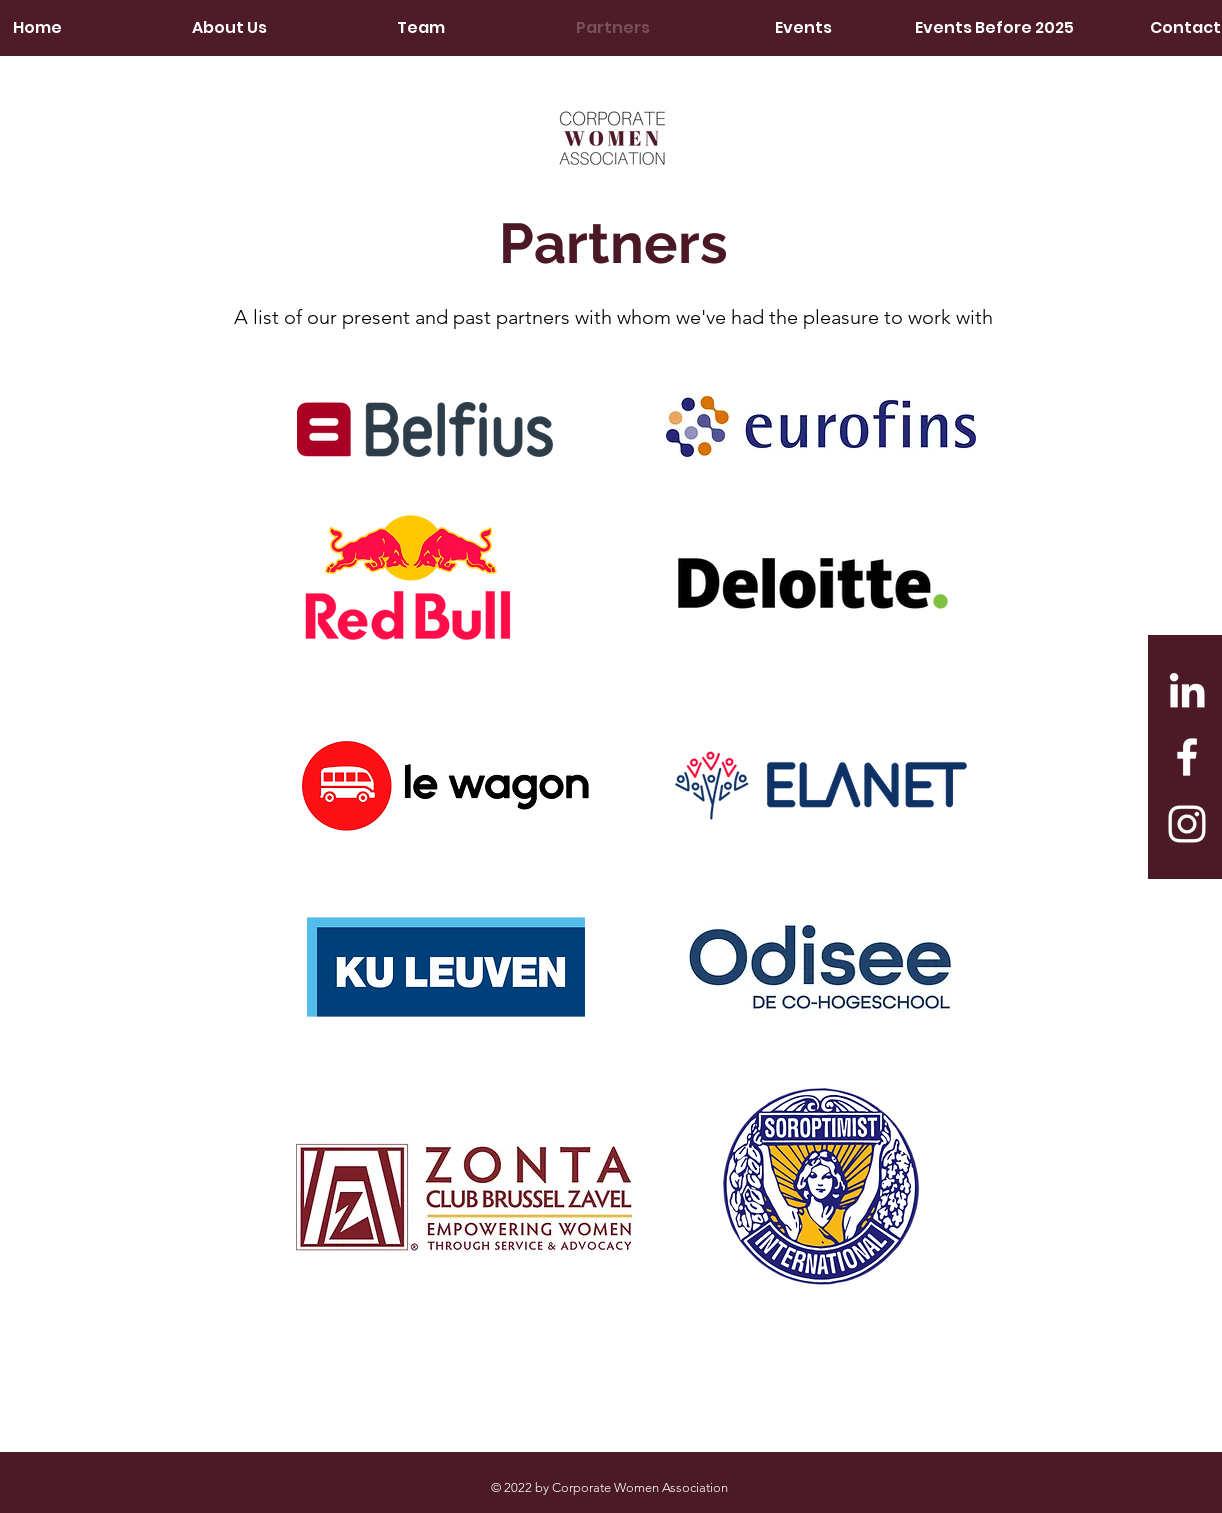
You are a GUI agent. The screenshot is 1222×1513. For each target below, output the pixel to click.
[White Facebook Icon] (1187, 757)
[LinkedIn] (1187, 690)
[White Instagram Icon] (1187, 824)
